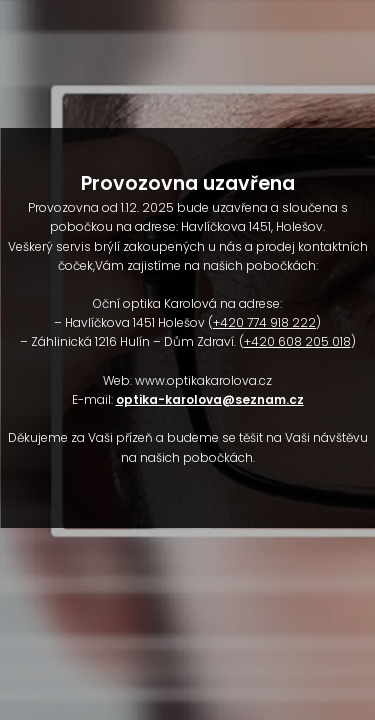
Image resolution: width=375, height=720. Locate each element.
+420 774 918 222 (264, 322)
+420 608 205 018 (297, 341)
